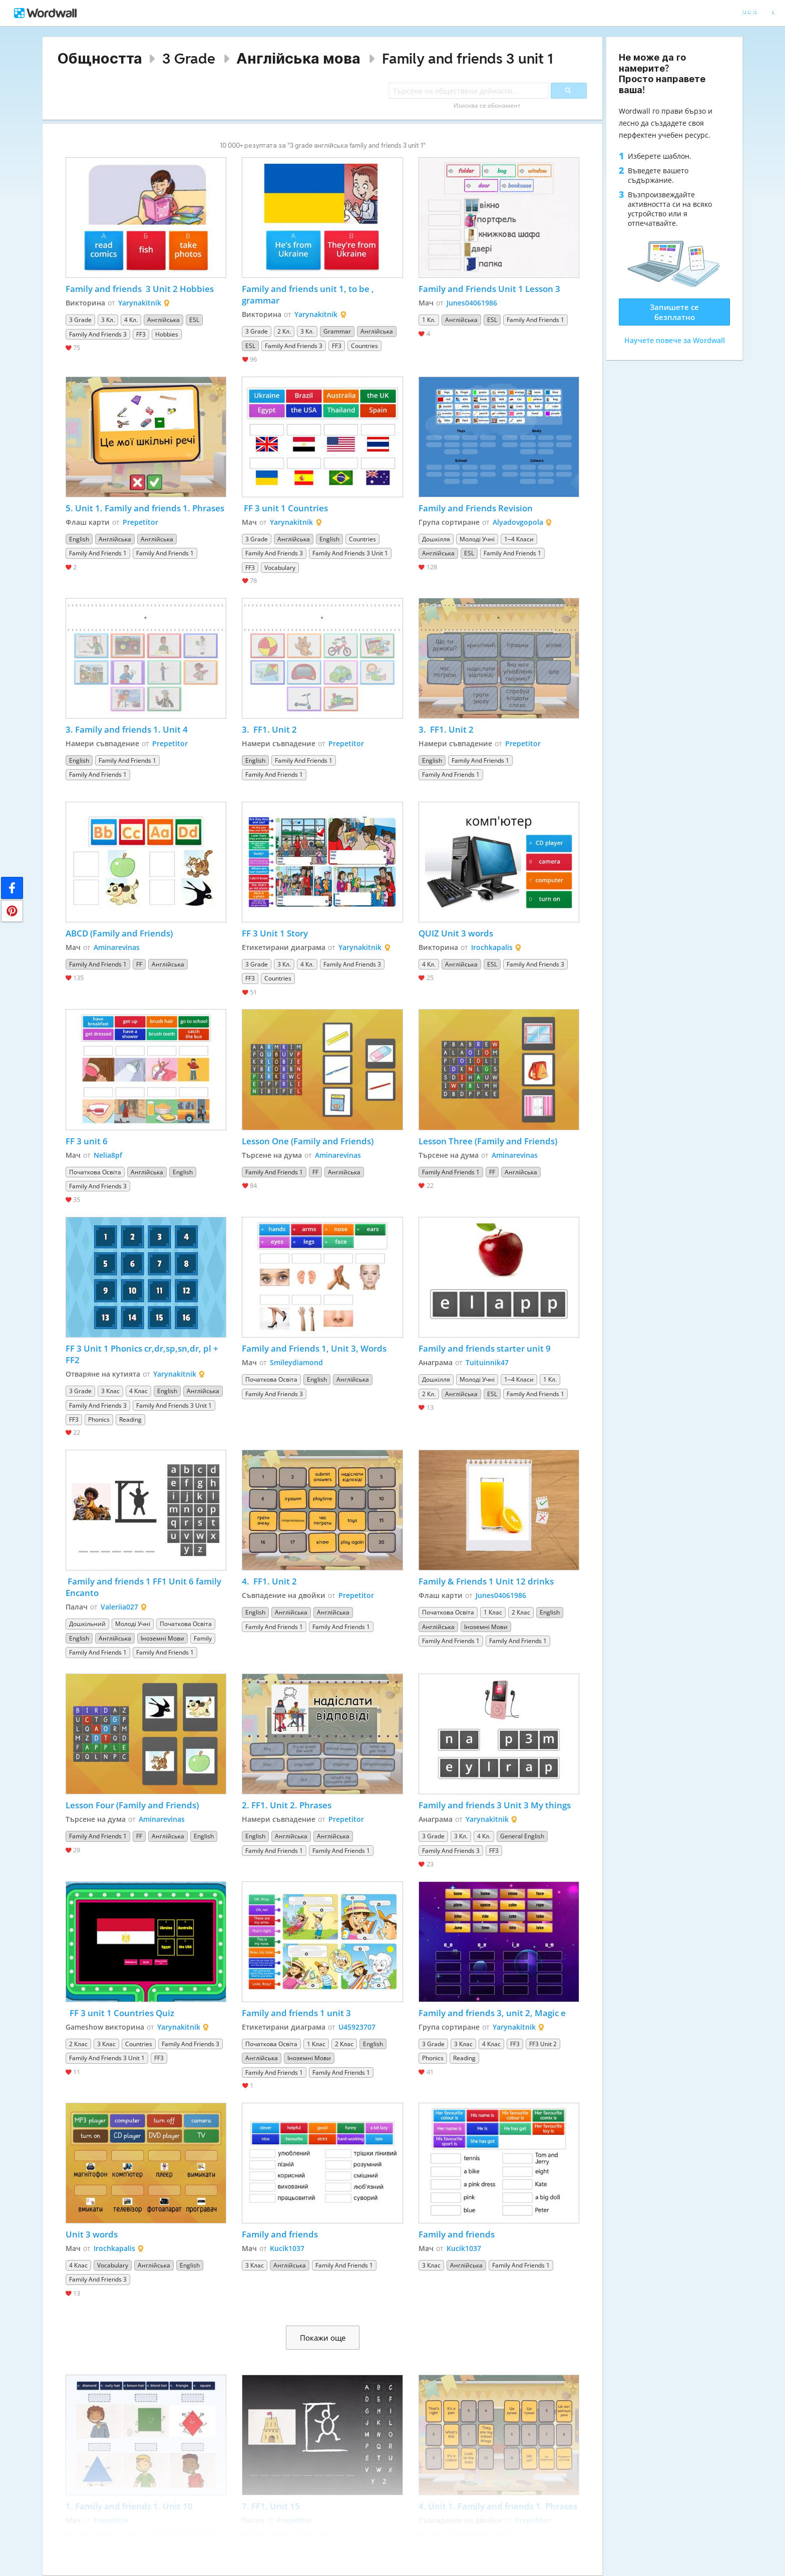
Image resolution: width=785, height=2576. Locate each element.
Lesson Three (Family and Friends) (488, 1141)
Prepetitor (140, 522)
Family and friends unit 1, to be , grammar (309, 294)
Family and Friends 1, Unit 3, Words (314, 1348)
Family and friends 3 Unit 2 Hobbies (140, 288)
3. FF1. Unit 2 (269, 729)
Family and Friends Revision (476, 508)
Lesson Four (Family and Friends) (132, 1805)
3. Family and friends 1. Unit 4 (127, 729)
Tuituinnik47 (487, 1362)
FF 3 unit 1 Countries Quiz (120, 2013)
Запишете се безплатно (674, 312)
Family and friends (280, 2234)
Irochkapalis (492, 947)
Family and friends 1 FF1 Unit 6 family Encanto (144, 1586)
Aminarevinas (117, 947)
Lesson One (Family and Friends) (307, 1141)
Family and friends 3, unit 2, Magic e (492, 2013)
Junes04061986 (472, 302)
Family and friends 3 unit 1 (467, 58)
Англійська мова (298, 58)
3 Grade (188, 58)
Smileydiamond (296, 1362)
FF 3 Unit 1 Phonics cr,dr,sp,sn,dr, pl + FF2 (143, 1354)
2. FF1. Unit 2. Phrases (286, 1805)
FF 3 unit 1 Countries (285, 508)
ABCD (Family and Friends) (119, 933)
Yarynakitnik (139, 302)
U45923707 (356, 2027)
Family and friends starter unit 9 (485, 1348)
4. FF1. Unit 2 (269, 1581)
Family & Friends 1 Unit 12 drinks (486, 1581)
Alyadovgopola (518, 522)
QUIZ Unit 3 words (456, 933)
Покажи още (322, 2338)
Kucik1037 (287, 2248)
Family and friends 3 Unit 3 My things (495, 1805)
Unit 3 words (92, 2234)
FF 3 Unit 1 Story (275, 933)
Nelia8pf (108, 1155)
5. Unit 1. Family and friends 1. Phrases (145, 508)
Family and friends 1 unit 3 (297, 2013)
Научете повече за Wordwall (674, 340)
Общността (100, 58)
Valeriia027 (119, 1607)
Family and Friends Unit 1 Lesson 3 (489, 288)
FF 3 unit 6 (87, 1141)
